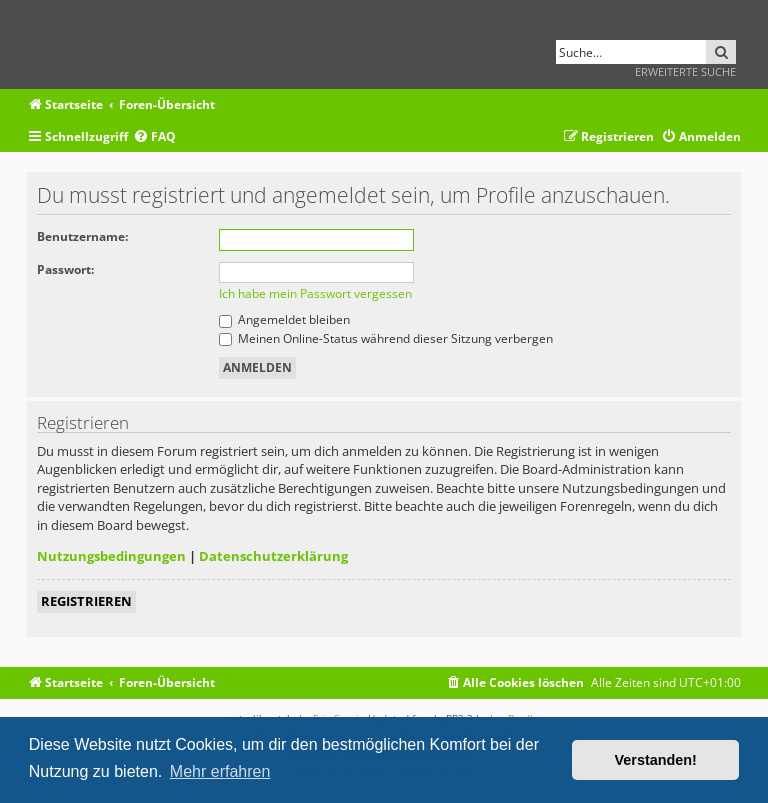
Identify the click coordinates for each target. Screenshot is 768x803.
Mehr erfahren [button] (220, 771)
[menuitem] (154, 137)
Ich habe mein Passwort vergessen (315, 293)
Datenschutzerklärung (273, 556)
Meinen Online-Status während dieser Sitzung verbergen (386, 338)
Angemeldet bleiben (284, 319)
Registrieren (86, 601)
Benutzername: (82, 236)
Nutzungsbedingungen (111, 556)
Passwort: (65, 269)
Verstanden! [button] (656, 760)
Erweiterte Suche (685, 71)
